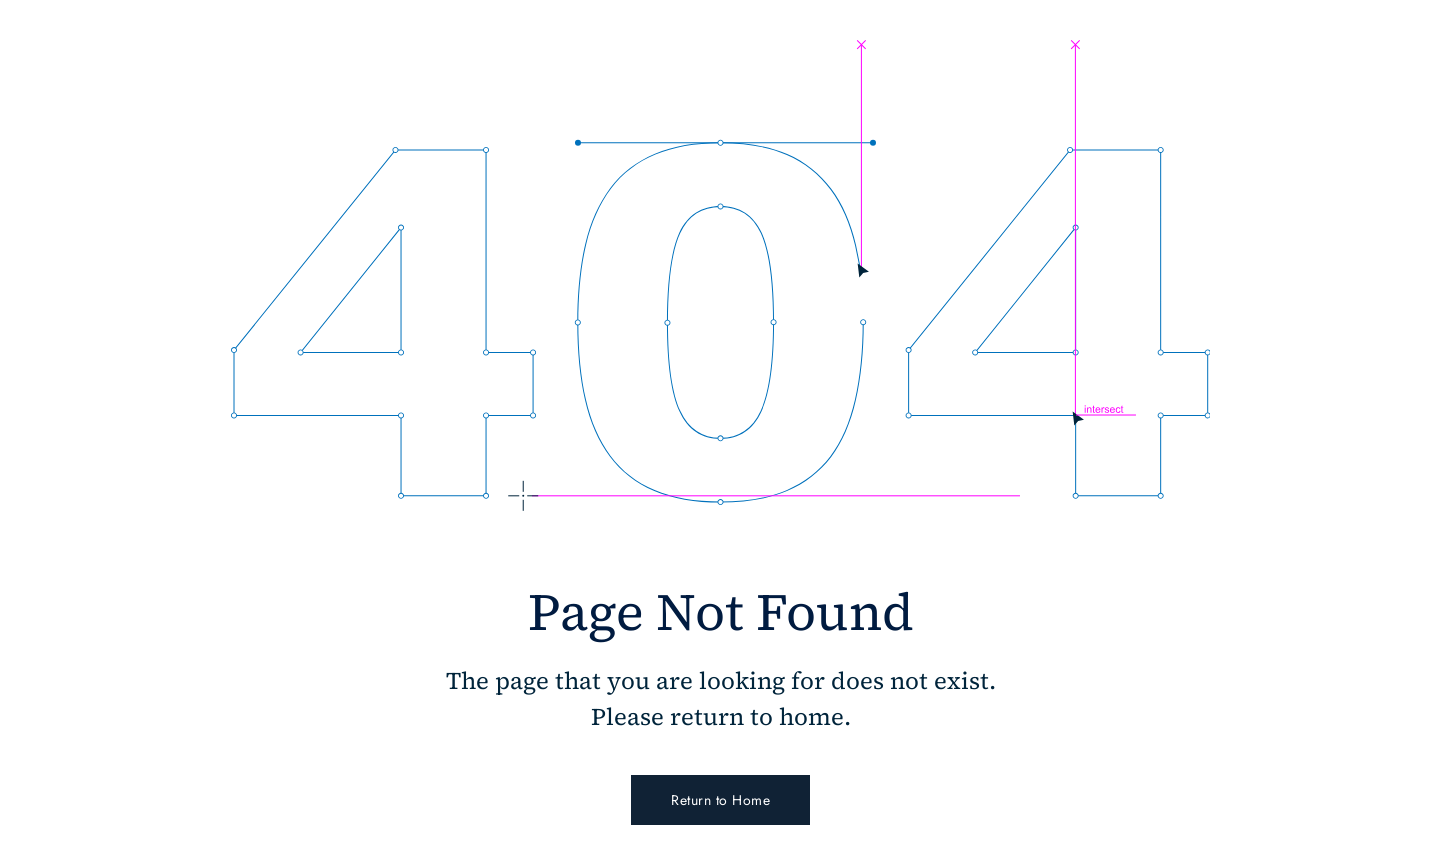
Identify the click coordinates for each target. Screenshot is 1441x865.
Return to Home (720, 800)
